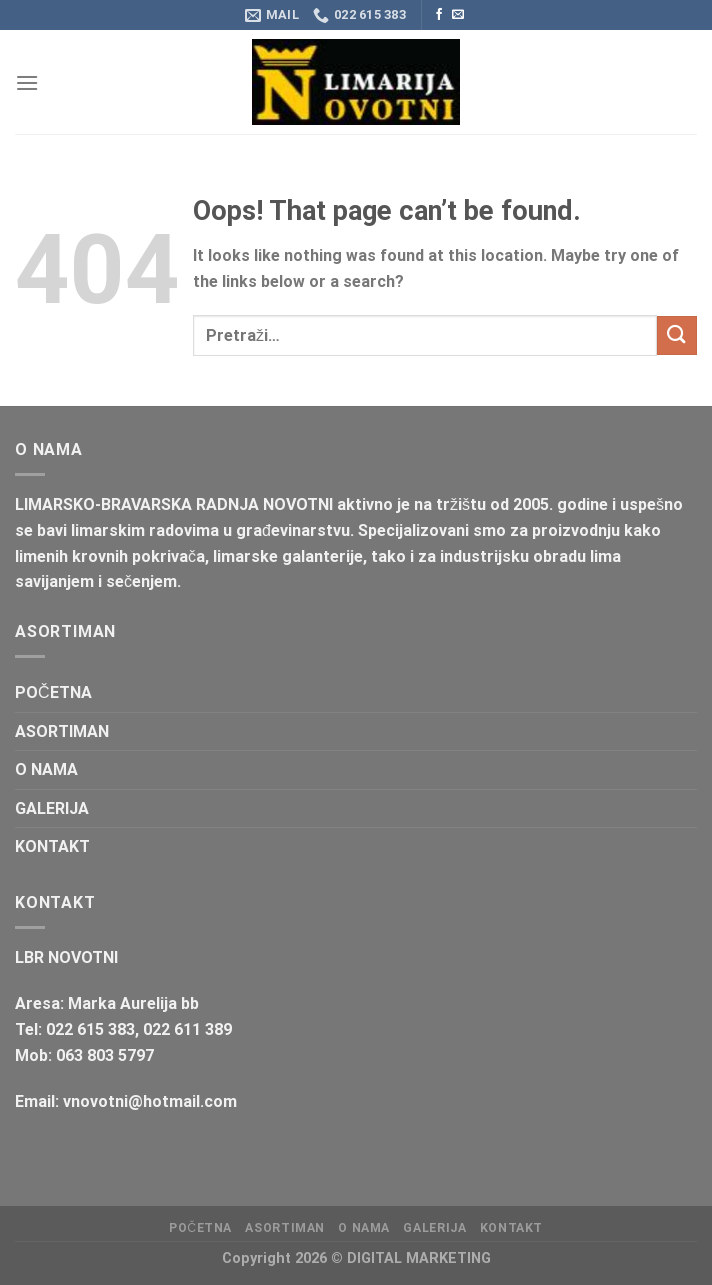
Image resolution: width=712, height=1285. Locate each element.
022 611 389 (187, 1029)
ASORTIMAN (62, 731)
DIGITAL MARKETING (419, 1258)
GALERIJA (52, 808)
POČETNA (53, 692)
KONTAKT (52, 846)
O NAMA (46, 769)
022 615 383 (90, 1029)
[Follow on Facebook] (439, 15)
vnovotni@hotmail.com (150, 1101)
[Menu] (27, 82)
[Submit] (677, 335)
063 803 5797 (105, 1055)
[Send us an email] (458, 15)
